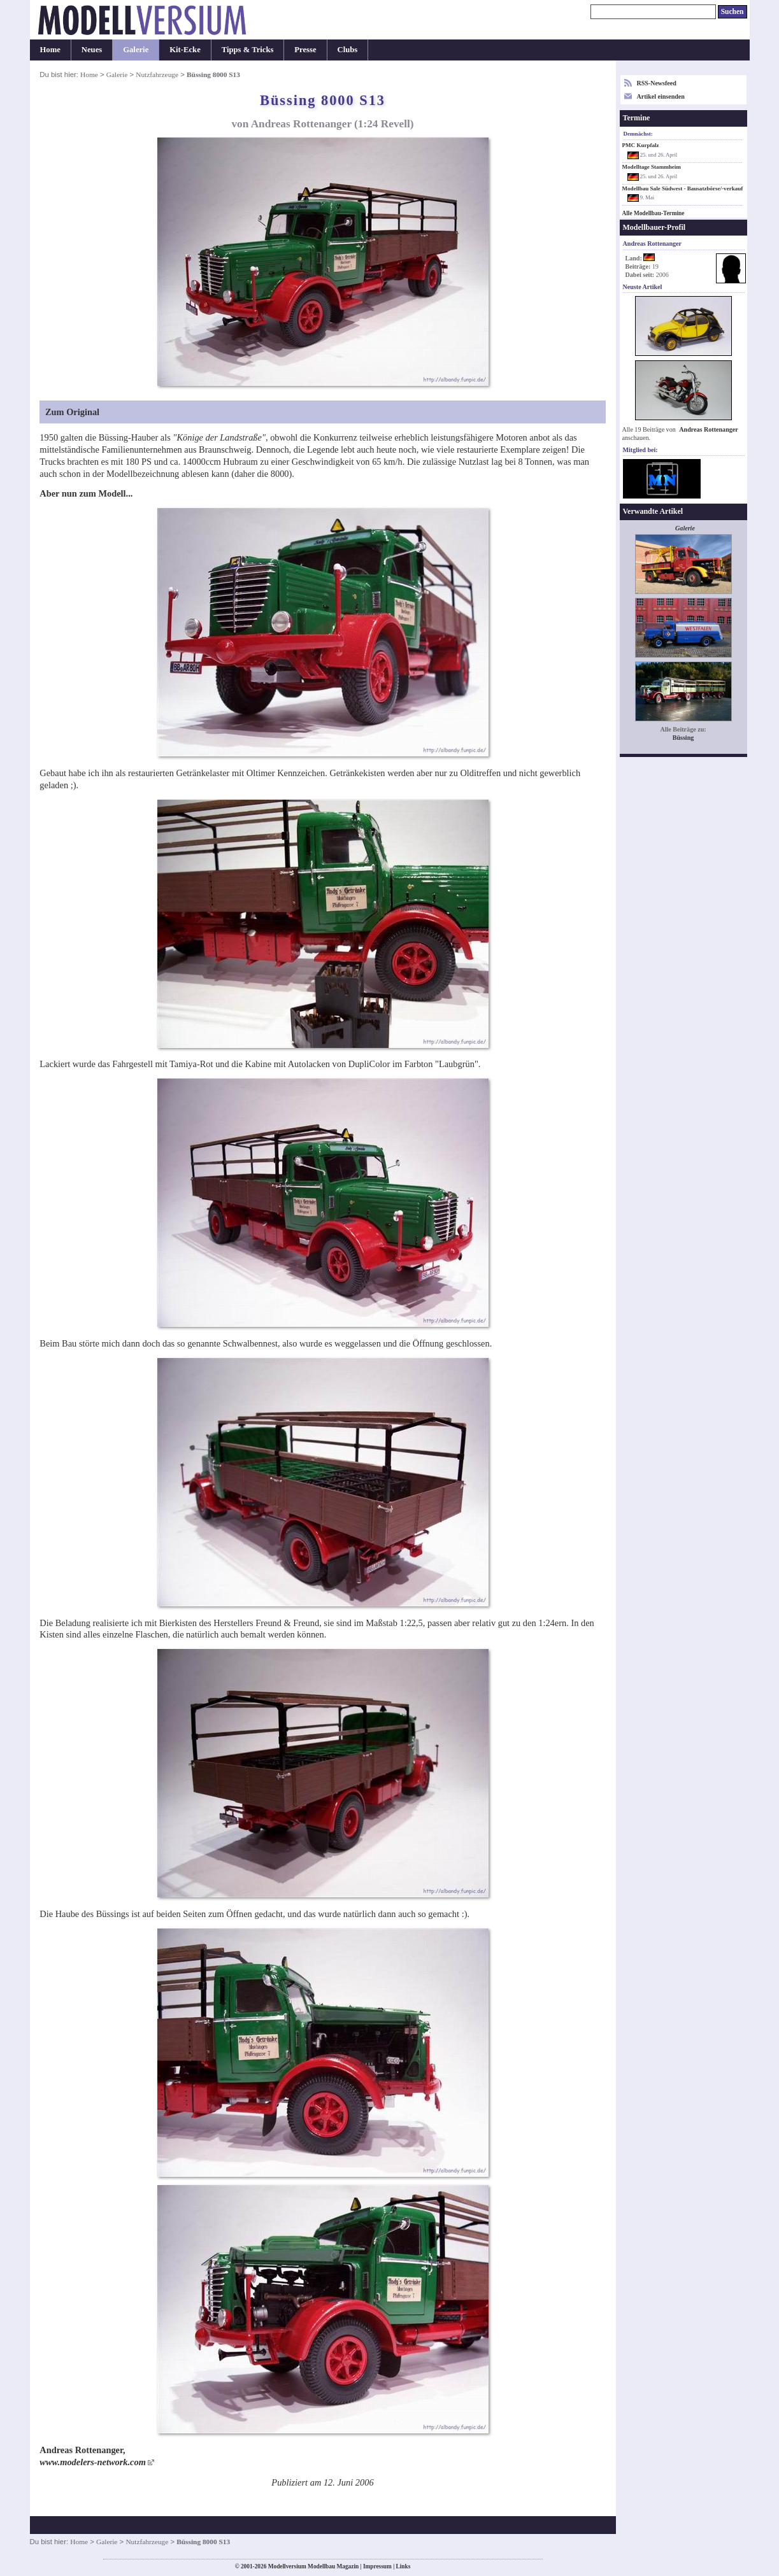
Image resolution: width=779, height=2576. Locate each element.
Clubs (348, 49)
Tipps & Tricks (248, 49)
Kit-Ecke (185, 49)
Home (50, 49)
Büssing (683, 737)
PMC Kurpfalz (640, 145)
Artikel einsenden (661, 96)
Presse (305, 49)
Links (403, 2566)
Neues (92, 49)
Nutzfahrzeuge (157, 74)
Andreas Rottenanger (708, 429)
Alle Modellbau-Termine (653, 213)
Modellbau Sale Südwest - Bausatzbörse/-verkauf (682, 188)
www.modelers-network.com (92, 2462)
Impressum (377, 2566)
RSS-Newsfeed (656, 83)
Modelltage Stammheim (651, 167)
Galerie (135, 49)
